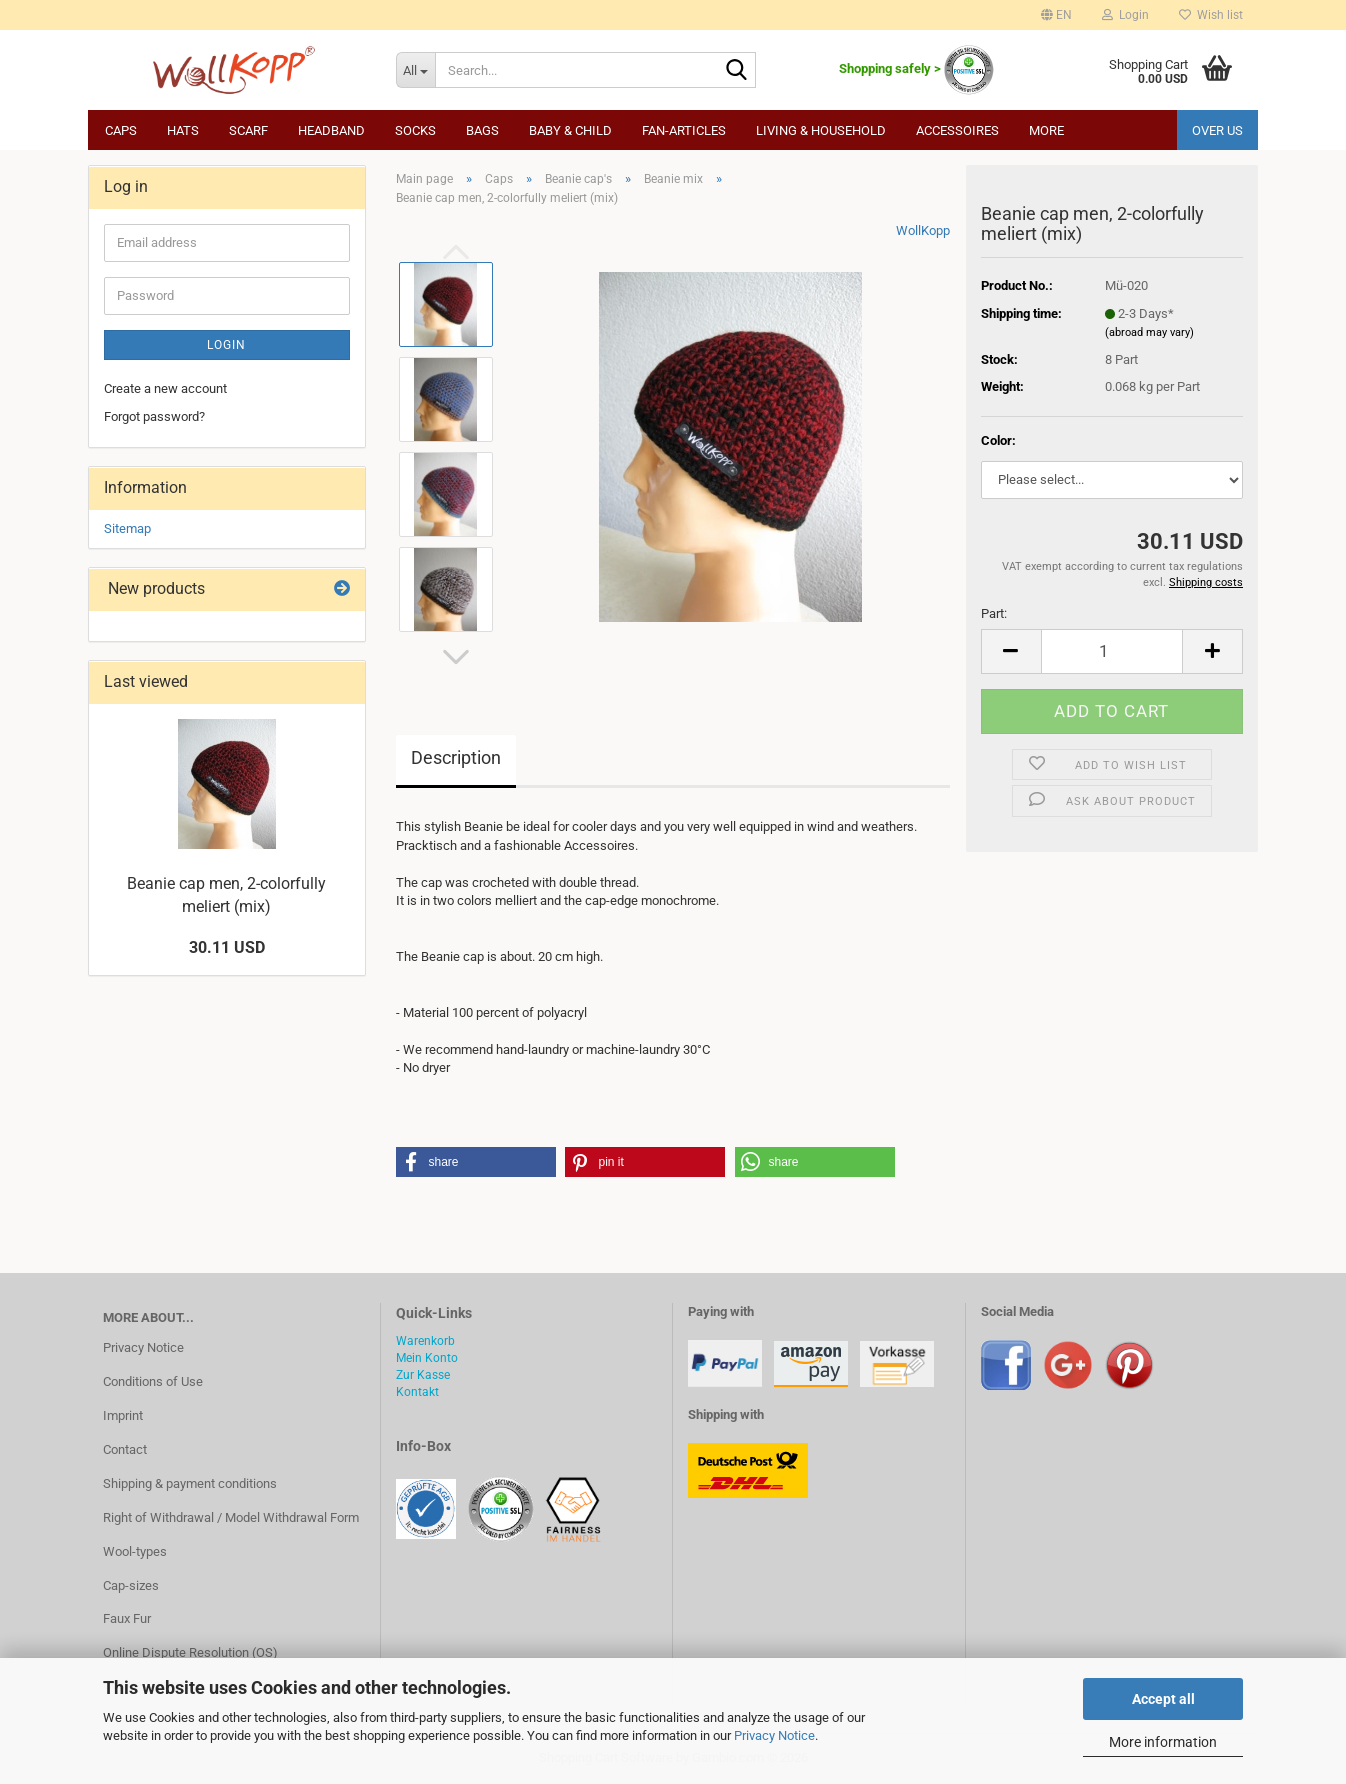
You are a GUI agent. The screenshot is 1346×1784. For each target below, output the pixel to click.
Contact (125, 1449)
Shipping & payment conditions (190, 1483)
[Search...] (415, 70)
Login (226, 345)
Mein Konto (427, 1358)
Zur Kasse (423, 1375)
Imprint (123, 1415)
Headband (331, 130)
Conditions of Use (153, 1381)
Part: (994, 613)
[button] (1056, 15)
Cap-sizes (131, 1585)
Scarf (248, 130)
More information (1163, 1742)
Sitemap (127, 528)
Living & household (821, 130)
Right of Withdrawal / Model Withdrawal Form (231, 1517)
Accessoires (957, 130)
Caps (121, 130)
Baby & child (570, 130)
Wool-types (135, 1551)
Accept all (1163, 1699)
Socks (415, 130)
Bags (482, 130)
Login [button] (1125, 15)
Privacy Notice (774, 1735)
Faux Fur (127, 1618)
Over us (1217, 130)
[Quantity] (1112, 651)
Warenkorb (425, 1341)
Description (456, 757)
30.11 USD (227, 947)
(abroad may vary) (1149, 332)
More (1046, 130)
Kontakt (417, 1392)
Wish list (1211, 15)
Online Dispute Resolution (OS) (190, 1652)
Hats (183, 130)
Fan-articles (684, 130)
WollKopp (923, 230)
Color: (998, 440)
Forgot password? (154, 416)
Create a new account (165, 388)
